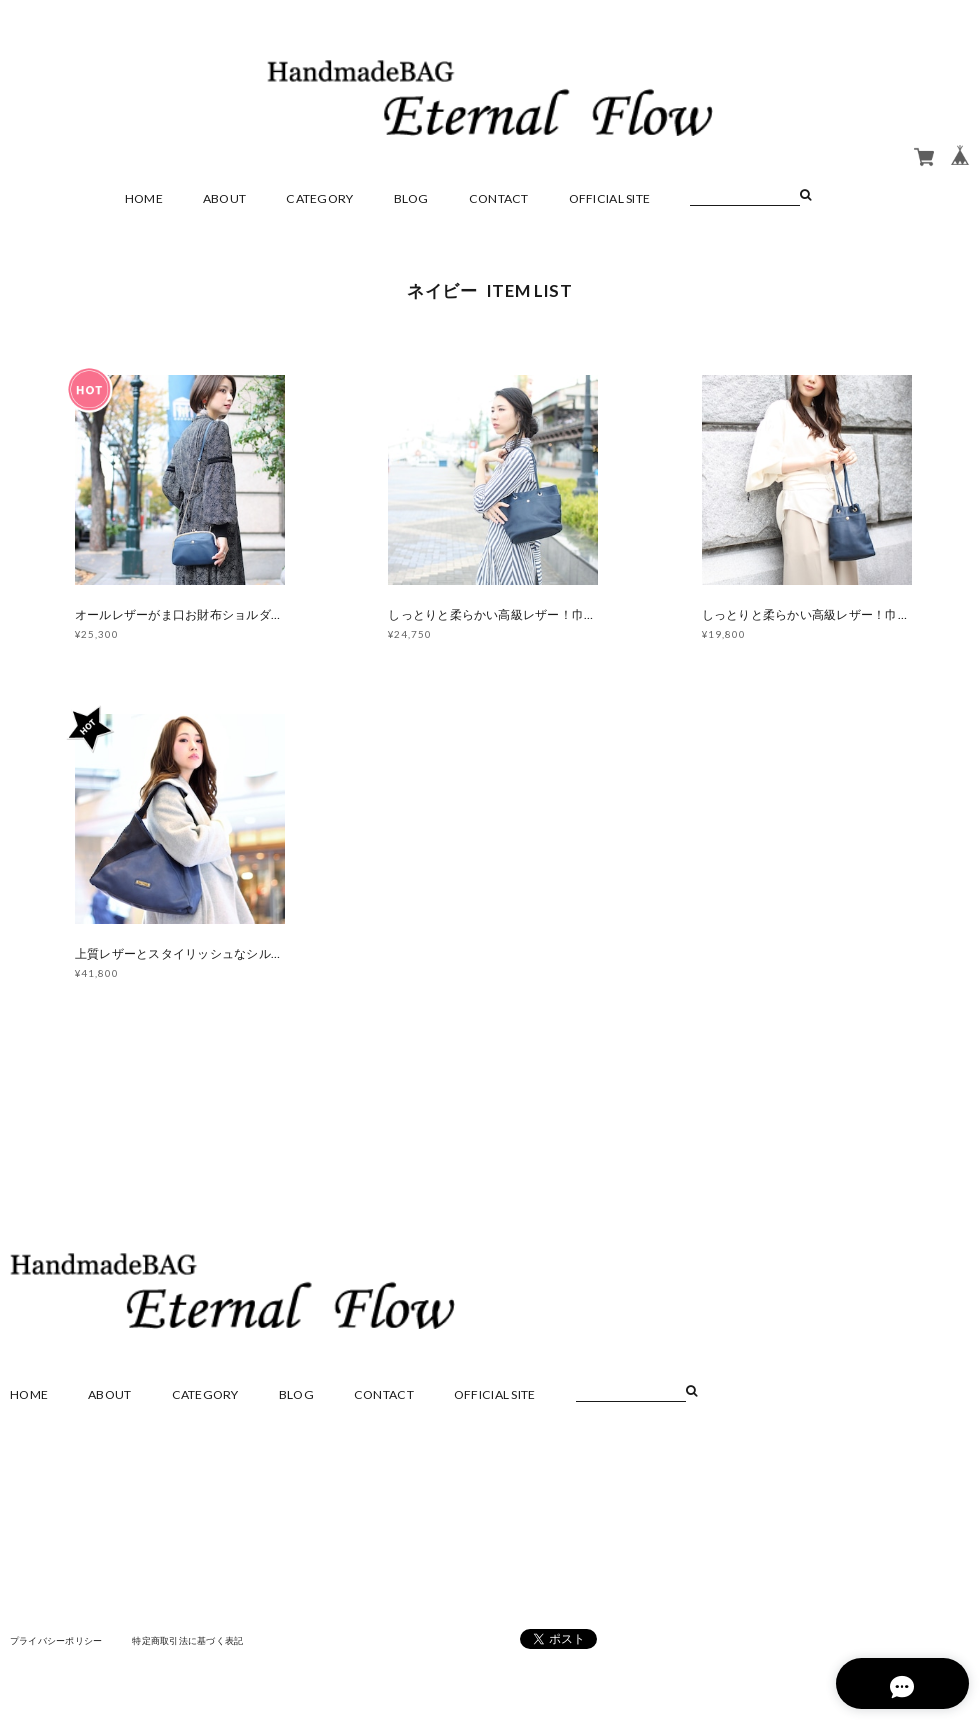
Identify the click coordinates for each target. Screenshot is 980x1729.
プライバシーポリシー (61, 1648)
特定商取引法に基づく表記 (204, 1648)
